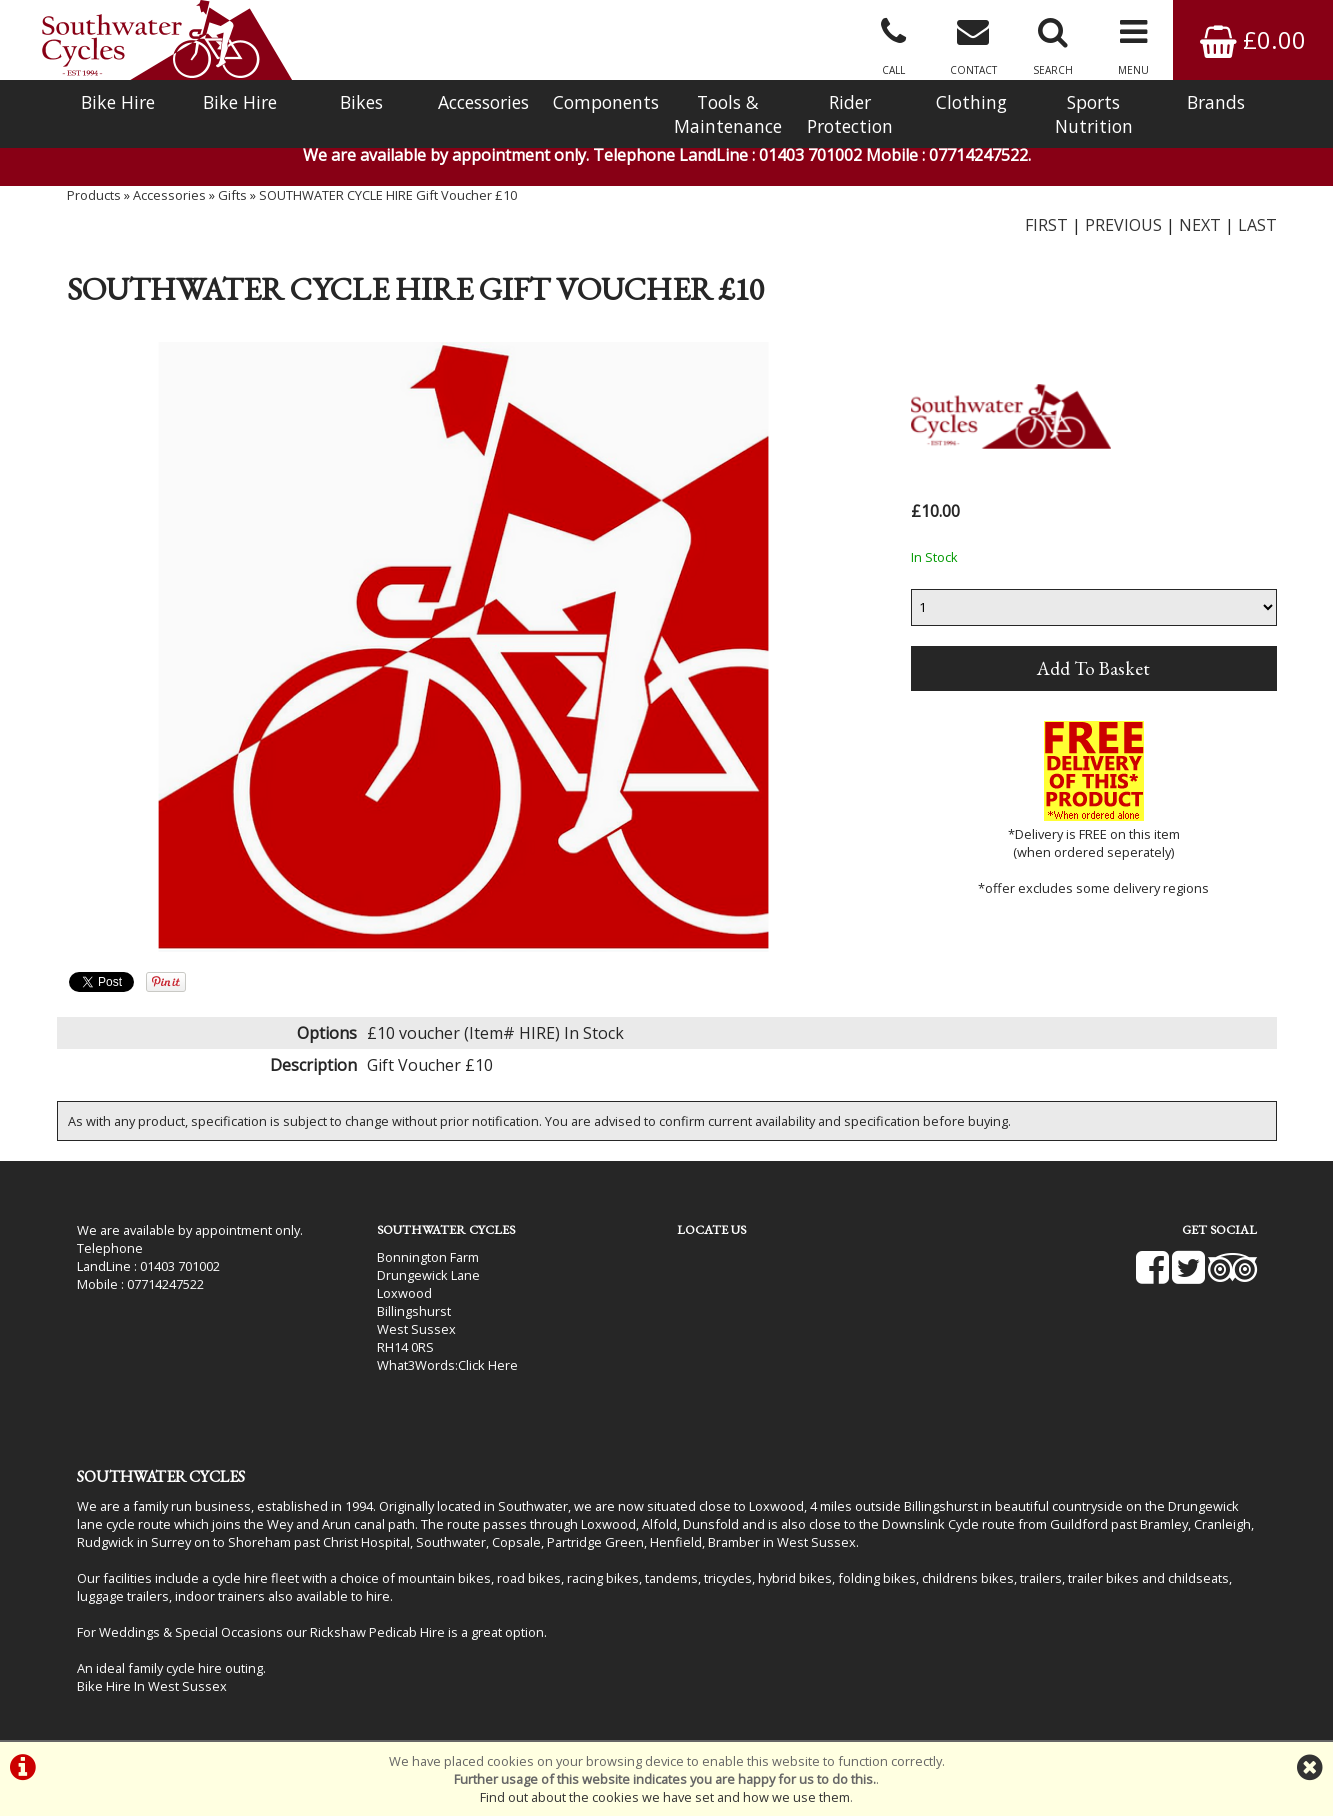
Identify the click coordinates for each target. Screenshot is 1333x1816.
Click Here (488, 1365)
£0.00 (1253, 39)
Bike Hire (118, 102)
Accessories (483, 102)
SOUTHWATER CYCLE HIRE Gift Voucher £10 (388, 195)
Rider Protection (850, 114)
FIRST (1046, 225)
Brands (1216, 102)
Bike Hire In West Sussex (152, 1686)
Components (606, 102)
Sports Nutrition (1094, 114)
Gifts (232, 195)
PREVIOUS (1123, 225)
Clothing (971, 102)
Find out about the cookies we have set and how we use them (665, 1797)
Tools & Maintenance (728, 114)
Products (94, 195)
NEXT (1200, 225)
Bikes (361, 102)
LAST (1257, 225)
